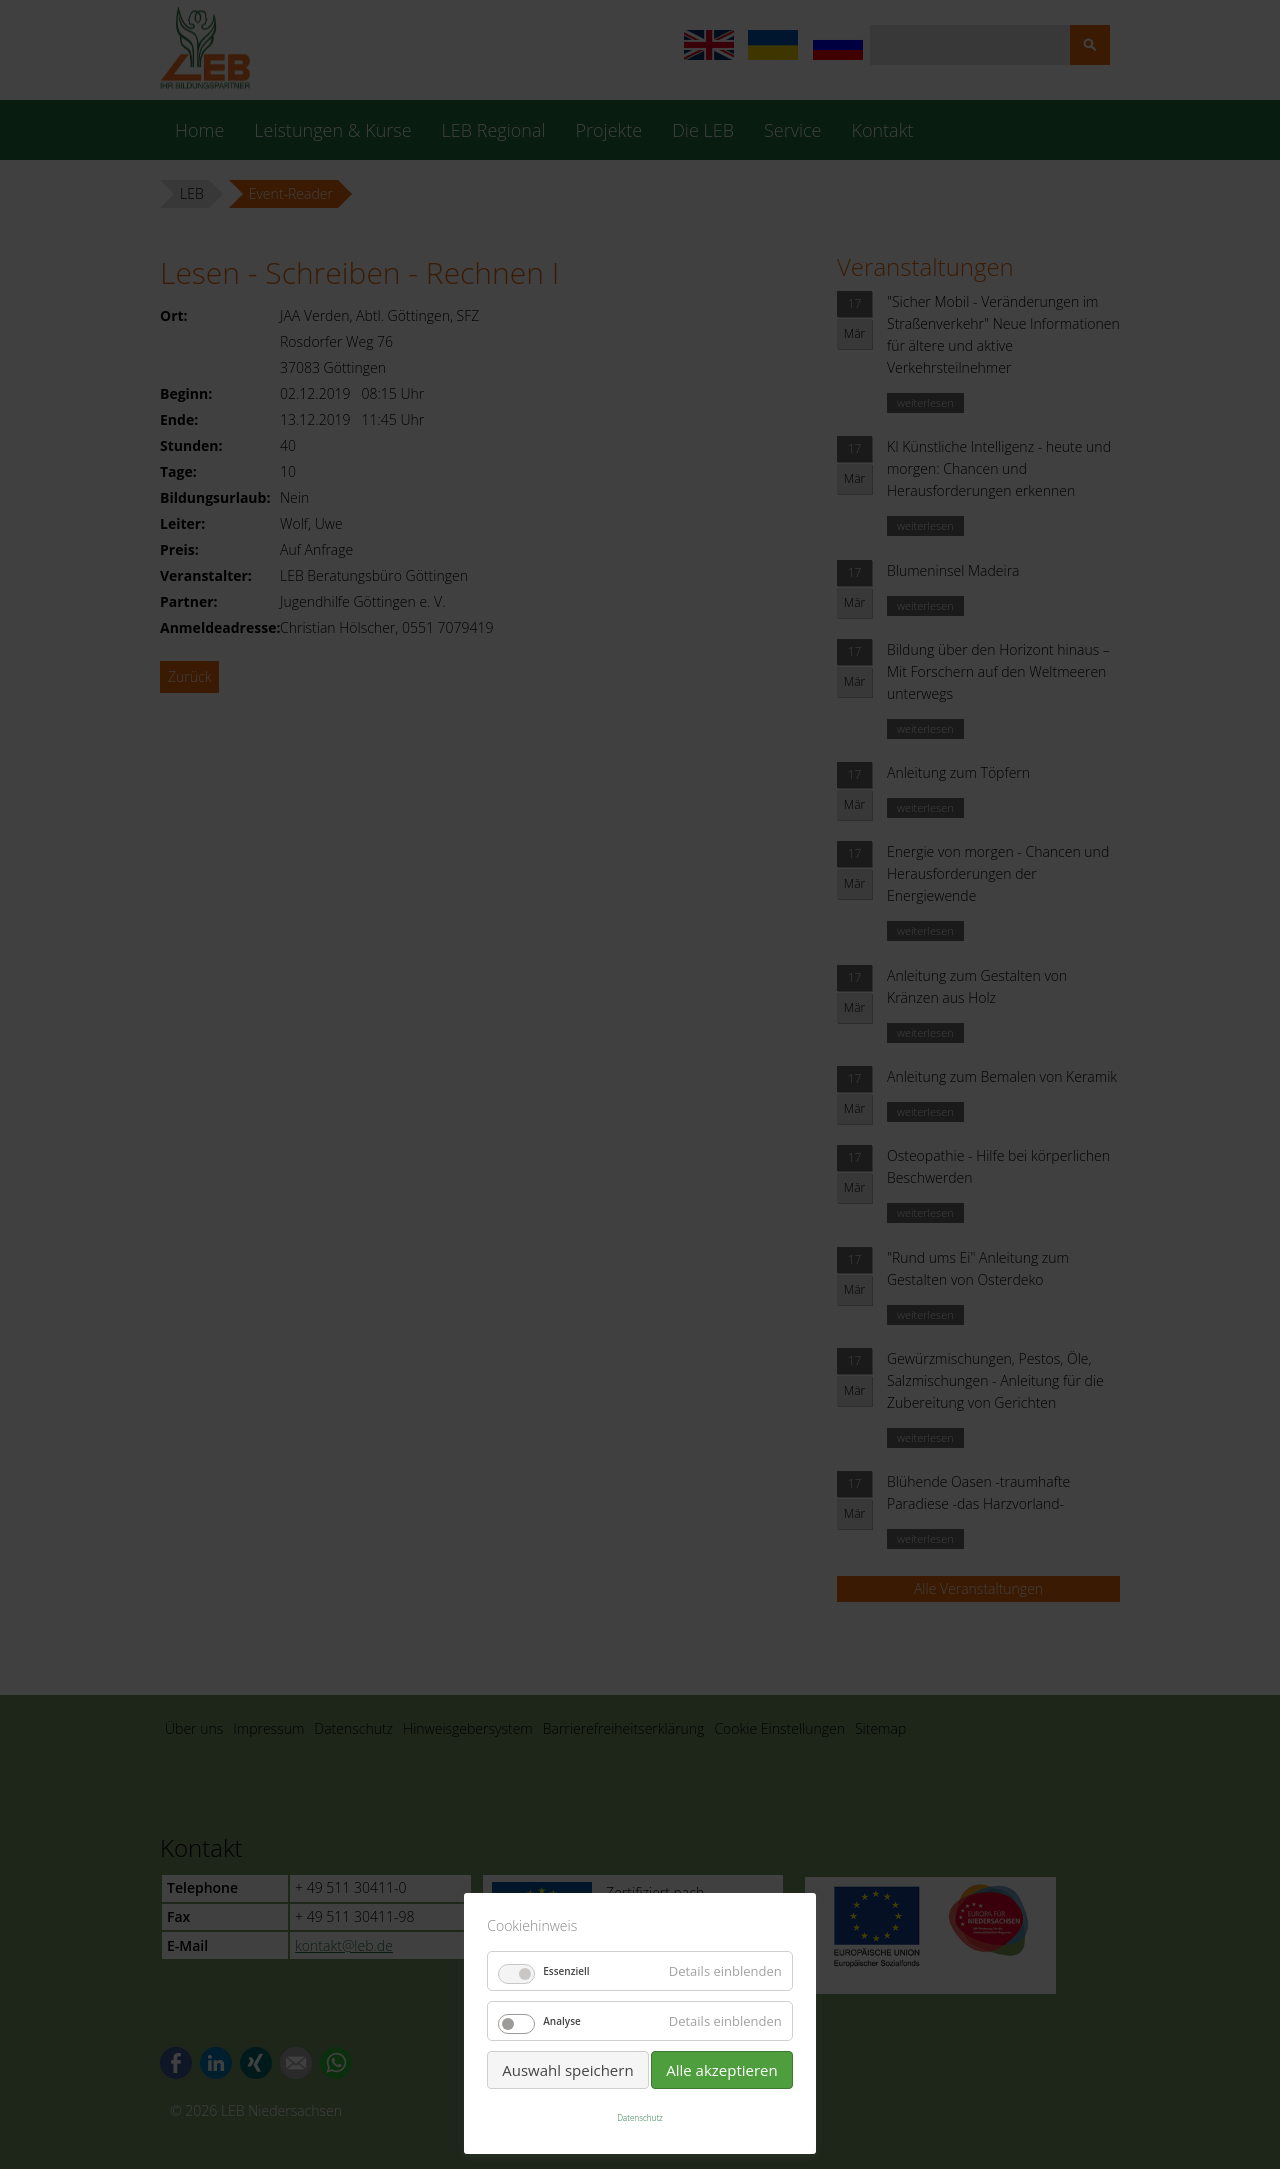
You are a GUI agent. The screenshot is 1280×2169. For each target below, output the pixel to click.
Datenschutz (640, 2117)
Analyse (562, 2021)
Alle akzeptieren (722, 2070)
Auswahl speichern (567, 2070)
